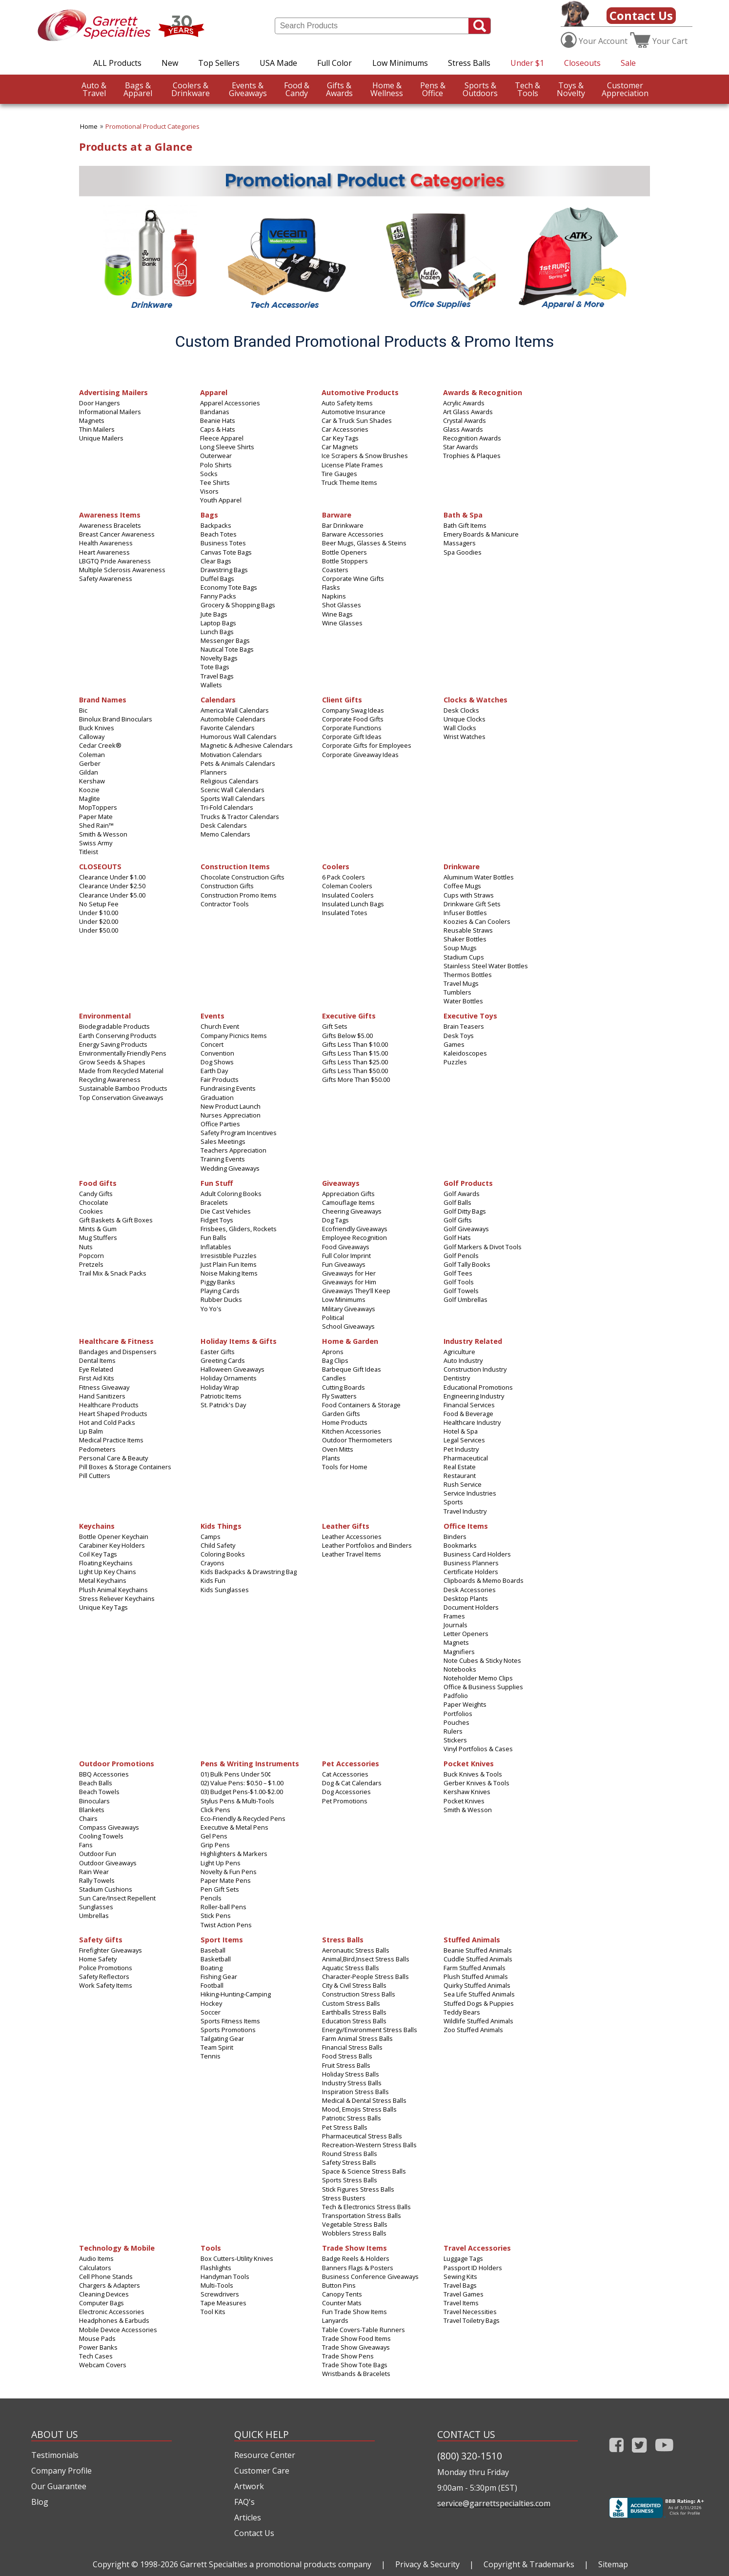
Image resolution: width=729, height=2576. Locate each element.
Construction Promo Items (239, 895)
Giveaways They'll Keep (356, 1290)
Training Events (223, 1159)
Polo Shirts (216, 464)
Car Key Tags (340, 438)
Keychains (97, 1525)
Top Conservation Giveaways (121, 1097)
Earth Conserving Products (118, 1035)
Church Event (220, 1026)
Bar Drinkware (343, 525)
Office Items (466, 1525)
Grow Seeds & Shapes (112, 1062)
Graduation (217, 1097)
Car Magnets (340, 446)
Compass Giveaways (109, 1827)
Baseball (213, 1950)
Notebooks (460, 1669)
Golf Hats (457, 1237)
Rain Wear (94, 1871)
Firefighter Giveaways (110, 1950)
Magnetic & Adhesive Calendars (247, 745)
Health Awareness (106, 543)
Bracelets (214, 1202)
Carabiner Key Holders (112, 1545)
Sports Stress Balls (349, 2180)
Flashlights (216, 2267)
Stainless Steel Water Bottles (486, 965)
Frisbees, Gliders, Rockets (239, 1228)
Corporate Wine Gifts (353, 578)
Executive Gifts (349, 1015)
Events (212, 1015)
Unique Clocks (465, 719)
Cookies (91, 1211)
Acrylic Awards (464, 403)
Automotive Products (360, 392)
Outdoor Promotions (116, 1763)
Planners (214, 772)
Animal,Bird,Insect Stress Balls (365, 1959)
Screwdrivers (220, 2294)
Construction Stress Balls (358, 1994)
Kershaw (92, 781)
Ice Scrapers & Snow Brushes (365, 455)
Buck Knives (96, 727)
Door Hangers (99, 403)
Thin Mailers (97, 429)
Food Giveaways (345, 1246)
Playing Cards (220, 1290)
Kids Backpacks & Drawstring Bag (249, 1571)
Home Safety (98, 1959)
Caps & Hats (217, 429)
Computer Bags (101, 2302)
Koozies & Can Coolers (477, 921)
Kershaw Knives (467, 1791)
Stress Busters (343, 2198)
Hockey (211, 2003)
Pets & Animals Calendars (238, 763)
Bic (83, 710)
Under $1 (527, 63)
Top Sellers (219, 63)
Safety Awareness (105, 578)
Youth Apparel (221, 500)
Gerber (90, 763)
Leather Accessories (352, 1536)
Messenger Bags (225, 640)
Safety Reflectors (104, 1976)
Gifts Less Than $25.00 (355, 1062)
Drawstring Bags (224, 569)
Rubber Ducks (221, 1299)
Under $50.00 (98, 930)
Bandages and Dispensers (118, 1351)
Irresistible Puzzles (229, 1255)
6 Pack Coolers (343, 877)
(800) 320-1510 (469, 2455)
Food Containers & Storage (361, 1404)
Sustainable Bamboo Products (123, 1088)
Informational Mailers (110, 411)
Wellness (386, 89)
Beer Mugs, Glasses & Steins (364, 543)
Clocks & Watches (475, 699)
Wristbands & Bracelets (356, 2373)
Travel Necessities (470, 2311)
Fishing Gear (219, 1976)
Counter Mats (342, 2302)
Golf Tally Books (467, 1264)
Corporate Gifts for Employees (366, 745)
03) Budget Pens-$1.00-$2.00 (242, 1791)
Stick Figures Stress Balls (358, 2189)
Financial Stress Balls (352, 2047)
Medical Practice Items (111, 1440)
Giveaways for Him (349, 1282)
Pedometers (97, 1449)
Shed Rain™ (96, 825)
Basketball (216, 1959)
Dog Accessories (346, 1791)
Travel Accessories (477, 2247)
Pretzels (91, 1264)
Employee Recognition (354, 1237)
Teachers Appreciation (233, 1150)
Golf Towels (461, 1290)
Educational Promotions (478, 1387)
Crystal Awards (464, 420)
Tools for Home (344, 1466)
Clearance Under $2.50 (112, 885)
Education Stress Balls (354, 2021)
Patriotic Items (221, 1396)
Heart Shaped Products (113, 1413)
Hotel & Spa (461, 1431)
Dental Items (97, 1360)
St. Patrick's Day (223, 1404)
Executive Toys (470, 1015)
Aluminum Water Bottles (479, 877)
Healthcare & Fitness (116, 1341)
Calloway (91, 736)
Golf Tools (459, 1282)
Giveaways (248, 89)
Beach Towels (99, 1791)
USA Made (278, 63)
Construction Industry (475, 1369)
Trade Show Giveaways (356, 2347)
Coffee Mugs (462, 885)
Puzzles (455, 1062)
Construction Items (235, 866)
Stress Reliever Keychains (117, 1598)
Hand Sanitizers (102, 1396)
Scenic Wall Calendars (232, 789)
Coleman (92, 754)
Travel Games (464, 2294)
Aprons (333, 1351)
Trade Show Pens (348, 2356)
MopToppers (98, 807)
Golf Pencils (461, 1255)
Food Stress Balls (347, 2056)
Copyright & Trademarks (529, 2564)
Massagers (460, 543)
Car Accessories (345, 429)
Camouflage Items (348, 1202)
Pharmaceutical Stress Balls (362, 2136)
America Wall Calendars (235, 710)
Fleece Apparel (221, 438)
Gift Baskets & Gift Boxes (116, 1220)
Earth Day (214, 1070)
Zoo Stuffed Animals (473, 2029)
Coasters (335, 569)
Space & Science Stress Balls (364, 2171)
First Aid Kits (96, 1378)
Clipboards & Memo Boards (484, 1580)
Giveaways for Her (349, 1273)
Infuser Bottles (465, 912)
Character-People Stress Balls (365, 1976)
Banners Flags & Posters (357, 2267)
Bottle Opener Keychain (113, 1536)
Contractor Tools (225, 903)
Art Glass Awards (468, 411)
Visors (209, 491)
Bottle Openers (344, 552)
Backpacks (216, 525)
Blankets (91, 1809)
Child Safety (218, 1545)
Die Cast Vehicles (226, 1211)
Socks (209, 473)
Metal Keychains (102, 1580)
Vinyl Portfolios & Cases (478, 1748)
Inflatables (216, 1246)
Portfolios (458, 1713)
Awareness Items (110, 514)
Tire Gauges (339, 473)
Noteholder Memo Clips (478, 1678)
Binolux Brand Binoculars (115, 719)
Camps (211, 1536)
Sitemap (613, 2564)
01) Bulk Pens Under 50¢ (236, 1774)
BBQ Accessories (104, 1774)
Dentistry (457, 1378)
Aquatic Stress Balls (350, 1967)
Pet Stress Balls (344, 2127)
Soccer (211, 2012)
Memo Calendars (225, 834)
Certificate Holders (471, 1571)
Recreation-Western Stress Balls (369, 2144)
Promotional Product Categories (152, 126)
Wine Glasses (342, 623)
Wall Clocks (460, 727)
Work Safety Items (105, 1985)
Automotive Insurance (353, 411)
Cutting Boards (343, 1387)
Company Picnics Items (234, 1035)
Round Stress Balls (349, 2153)
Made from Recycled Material (121, 1070)
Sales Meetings (223, 1141)
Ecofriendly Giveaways (354, 1228)
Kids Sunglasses (225, 1589)
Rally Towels (97, 1880)
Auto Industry (463, 1360)
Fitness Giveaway (104, 1387)
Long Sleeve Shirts (227, 446)
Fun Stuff (217, 1182)
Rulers (453, 1731)
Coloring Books (223, 1554)
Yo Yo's (211, 1308)
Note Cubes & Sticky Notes (482, 1660)
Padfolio (456, 1695)
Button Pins (339, 2285)
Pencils (211, 1898)
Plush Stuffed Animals (476, 1976)
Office (433, 89)
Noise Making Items (229, 1273)
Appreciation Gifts (348, 1193)
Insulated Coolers (348, 895)
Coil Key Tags (98, 1554)
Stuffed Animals (472, 1939)
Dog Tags (335, 1220)
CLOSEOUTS (100, 866)
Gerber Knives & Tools (476, 1782)
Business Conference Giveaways (370, 2276)
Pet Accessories (350, 1763)
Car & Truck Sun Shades (357, 420)
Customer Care (261, 2471)
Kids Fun (213, 1580)
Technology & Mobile (117, 2247)
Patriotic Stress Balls (351, 2118)
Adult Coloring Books (231, 1193)
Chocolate (93, 1202)
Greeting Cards (223, 1360)
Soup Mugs (460, 947)
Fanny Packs (218, 596)
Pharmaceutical (466, 1458)
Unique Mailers (101, 438)
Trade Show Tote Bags (354, 2364)
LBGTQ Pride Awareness (115, 561)
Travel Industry (465, 1511)
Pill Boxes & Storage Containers (125, 1466)
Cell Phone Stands (106, 2276)
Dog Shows (217, 1062)
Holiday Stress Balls (350, 2074)
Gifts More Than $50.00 (356, 1079)
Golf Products (468, 1182)
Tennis (211, 2056)
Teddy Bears (462, 2012)
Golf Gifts (458, 1220)
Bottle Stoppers (345, 561)
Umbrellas (94, 1915)
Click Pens (215, 1809)
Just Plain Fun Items (229, 1264)
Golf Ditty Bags (465, 1211)
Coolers (335, 866)
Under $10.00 (98, 912)
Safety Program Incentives (239, 1132)
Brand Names (102, 699)
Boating (212, 1967)
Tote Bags (215, 666)
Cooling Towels (101, 1836)
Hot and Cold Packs (107, 1422)
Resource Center (264, 2455)
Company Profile (61, 2471)
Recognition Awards (472, 438)
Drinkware (190, 89)
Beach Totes (219, 534)
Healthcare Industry (472, 1422)
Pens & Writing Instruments (250, 1763)
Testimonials (55, 2455)
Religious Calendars (230, 781)
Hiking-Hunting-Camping (236, 1994)
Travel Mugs (461, 983)
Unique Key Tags (103, 1607)
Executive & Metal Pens (234, 1827)
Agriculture (459, 1351)
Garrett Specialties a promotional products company (275, 2564)
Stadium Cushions (105, 1889)
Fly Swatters (339, 1396)
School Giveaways (348, 1326)
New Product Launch (231, 1106)
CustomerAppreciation (625, 89)
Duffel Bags (217, 578)
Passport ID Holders (473, 2267)
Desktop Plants (466, 1598)
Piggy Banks (218, 1282)
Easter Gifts (218, 1351)
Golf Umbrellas (465, 1299)
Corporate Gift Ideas (352, 736)
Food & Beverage (468, 1413)
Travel (93, 89)
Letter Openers (466, 1633)
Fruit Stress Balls (346, 2065)
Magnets (91, 420)
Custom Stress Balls (351, 2003)
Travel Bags (217, 676)
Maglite (89, 798)
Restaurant (460, 1475)
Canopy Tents (342, 2294)
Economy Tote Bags (229, 587)
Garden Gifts (341, 1413)
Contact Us (641, 15)
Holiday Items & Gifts (239, 1341)
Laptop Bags (218, 623)
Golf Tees (458, 1273)
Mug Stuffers (98, 1237)
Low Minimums (400, 63)
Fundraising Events (228, 1088)
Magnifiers (459, 1651)
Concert (212, 1044)
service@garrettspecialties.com (493, 2503)
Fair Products (220, 1079)
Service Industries (470, 1493)
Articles (247, 2517)
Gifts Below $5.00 (347, 1035)
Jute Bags (214, 614)
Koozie (89, 789)
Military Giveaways (348, 1308)
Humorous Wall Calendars (239, 736)
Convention (217, 1053)
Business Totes (223, 543)
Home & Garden (350, 1341)
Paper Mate (96, 816)
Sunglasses (96, 1906)
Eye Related (96, 1369)
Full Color (334, 63)
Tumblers (457, 992)
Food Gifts (98, 1182)
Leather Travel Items (351, 1554)
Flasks (331, 587)
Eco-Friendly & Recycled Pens (243, 1818)
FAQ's (244, 2502)
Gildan (88, 772)
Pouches (456, 1722)
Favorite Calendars (228, 727)
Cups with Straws (469, 895)
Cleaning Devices (104, 2294)
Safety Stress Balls (349, 2162)
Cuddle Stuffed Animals (478, 1959)
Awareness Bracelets (110, 525)
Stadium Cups (464, 957)
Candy (296, 89)
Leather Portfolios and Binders (367, 1545)
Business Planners (471, 1562)
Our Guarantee (58, 2486)
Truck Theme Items (349, 482)
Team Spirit (217, 2047)
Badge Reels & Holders (355, 2258)
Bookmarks (460, 1545)
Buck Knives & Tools (473, 1774)
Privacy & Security (427, 2564)
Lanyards (335, 2320)
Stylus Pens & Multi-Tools (237, 1801)
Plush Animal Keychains (113, 1589)
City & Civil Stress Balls (354, 1985)
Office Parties (220, 1123)
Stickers (455, 1740)
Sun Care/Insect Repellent (117, 1898)
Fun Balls (213, 1237)
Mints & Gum (98, 1228)
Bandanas (214, 411)
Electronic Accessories (111, 2311)
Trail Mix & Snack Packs (112, 1273)
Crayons (212, 1562)
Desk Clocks (461, 710)
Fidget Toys (217, 1220)
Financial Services (469, 1404)
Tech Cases (96, 2356)
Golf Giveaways (466, 1228)
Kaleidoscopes (465, 1053)
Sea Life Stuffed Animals (479, 1994)
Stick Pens (216, 1915)
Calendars (218, 699)
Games (454, 1044)
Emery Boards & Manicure (481, 534)
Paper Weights (465, 1704)
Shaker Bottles (465, 939)
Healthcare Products (109, 1404)
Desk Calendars (224, 825)
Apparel (137, 89)
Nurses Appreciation (231, 1115)
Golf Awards (462, 1193)
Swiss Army (95, 843)
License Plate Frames (352, 464)
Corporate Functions (352, 727)
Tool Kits (213, 2311)
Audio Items (96, 2258)
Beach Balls (95, 1782)
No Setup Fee (99, 903)
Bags (209, 514)
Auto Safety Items (347, 403)
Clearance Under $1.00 (112, 877)
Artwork (249, 2486)
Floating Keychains (106, 1562)
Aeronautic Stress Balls (355, 1950)
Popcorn (91, 1255)
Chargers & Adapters (109, 2285)
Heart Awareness (104, 552)
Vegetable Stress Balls (354, 2224)
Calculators (95, 2267)
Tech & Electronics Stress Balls (366, 2206)
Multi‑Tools (217, 2285)
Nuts (86, 1246)
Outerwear (216, 455)
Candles (334, 1378)
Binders (455, 1536)
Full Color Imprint (346, 1255)
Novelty (571, 89)
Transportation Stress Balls (361, 2215)
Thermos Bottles (468, 974)
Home (89, 126)
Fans (86, 1844)
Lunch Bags (217, 631)
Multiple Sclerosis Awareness (122, 569)
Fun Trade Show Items (354, 2311)
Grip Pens (215, 1844)
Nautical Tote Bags (227, 649)
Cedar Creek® (100, 745)
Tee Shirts (215, 482)
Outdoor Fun (97, 1853)
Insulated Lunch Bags (353, 903)
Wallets (211, 684)
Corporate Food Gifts (353, 719)
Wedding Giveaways (230, 1168)
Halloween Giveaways (232, 1369)
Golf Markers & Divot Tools (483, 1246)
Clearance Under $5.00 (112, 895)
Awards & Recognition (482, 392)
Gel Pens (214, 1836)
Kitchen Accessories (351, 1431)
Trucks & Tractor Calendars (240, 816)
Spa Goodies (463, 552)
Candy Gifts (96, 1193)
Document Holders (471, 1607)
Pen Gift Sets (220, 1889)
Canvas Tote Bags (226, 552)
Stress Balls (469, 63)
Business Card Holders (477, 1554)
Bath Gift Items (465, 525)
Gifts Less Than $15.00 (355, 1053)
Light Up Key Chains (107, 1571)
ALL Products (117, 63)
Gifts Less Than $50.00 (355, 1070)
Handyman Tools (225, 2276)
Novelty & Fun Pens (229, 1871)
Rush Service (463, 1484)
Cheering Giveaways (352, 1211)
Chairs (88, 1818)
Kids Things (221, 1525)
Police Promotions (105, 1967)
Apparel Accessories (230, 403)
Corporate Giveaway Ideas (360, 754)
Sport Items (222, 1939)
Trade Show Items (354, 2247)
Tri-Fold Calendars (227, 807)
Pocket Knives (469, 1763)
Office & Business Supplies (483, 1686)
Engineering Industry (474, 1396)
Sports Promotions (228, 2029)
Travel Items (461, 2302)
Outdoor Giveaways (108, 1862)
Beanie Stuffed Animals (478, 1950)
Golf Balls (457, 1202)
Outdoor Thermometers (357, 1440)
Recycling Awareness (110, 1079)
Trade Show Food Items (356, 2338)
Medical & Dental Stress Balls (364, 2100)
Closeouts (582, 63)
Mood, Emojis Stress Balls (359, 2109)
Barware (336, 514)
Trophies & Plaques (472, 455)
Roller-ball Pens (223, 1906)
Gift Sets (334, 1026)
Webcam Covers (102, 2364)
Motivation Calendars (231, 754)
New (170, 63)
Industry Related (473, 1341)
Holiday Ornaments (229, 1378)
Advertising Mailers (113, 392)
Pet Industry (461, 1449)
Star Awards (460, 446)
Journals (455, 1624)
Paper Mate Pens (226, 1880)
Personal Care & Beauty (113, 1458)
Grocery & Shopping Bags (238, 604)
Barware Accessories (353, 534)
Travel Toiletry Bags (472, 2320)
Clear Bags (216, 561)
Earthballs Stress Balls (354, 2012)
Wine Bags (337, 614)
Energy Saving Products (113, 1044)
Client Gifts (342, 699)
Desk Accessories (470, 1589)
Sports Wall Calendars (233, 798)
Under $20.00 (98, 921)
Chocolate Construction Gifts (242, 877)
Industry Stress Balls (352, 2082)
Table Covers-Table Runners (363, 2329)
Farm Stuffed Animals (475, 1967)
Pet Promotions (344, 1801)
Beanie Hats (217, 420)
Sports (453, 1502)
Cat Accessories (345, 1774)
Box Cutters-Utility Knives (237, 2258)
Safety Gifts (100, 1939)
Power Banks (98, 2347)
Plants (331, 1458)
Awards (339, 89)
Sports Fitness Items (230, 2021)
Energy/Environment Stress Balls (369, 2029)
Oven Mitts (337, 1449)
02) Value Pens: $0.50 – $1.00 (242, 1782)
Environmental (105, 1015)
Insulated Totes (344, 912)
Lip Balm (91, 1431)
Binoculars (94, 1801)
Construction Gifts (227, 885)
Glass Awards (463, 429)
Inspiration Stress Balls (355, 2091)
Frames (454, 1616)
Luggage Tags (463, 2258)
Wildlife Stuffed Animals (478, 2021)
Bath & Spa (463, 514)
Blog (39, 2502)
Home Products (344, 1422)
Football (212, 1985)
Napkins (334, 596)
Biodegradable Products (114, 1026)
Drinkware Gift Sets (472, 903)
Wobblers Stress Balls (354, 2233)
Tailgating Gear (222, 2038)
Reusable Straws (468, 930)
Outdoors (480, 89)
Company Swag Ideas (353, 710)
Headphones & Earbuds (114, 2320)
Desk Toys (459, 1035)
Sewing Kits (460, 2276)
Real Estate (460, 1466)
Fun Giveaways (343, 1264)
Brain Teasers (464, 1026)
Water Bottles (463, 1001)
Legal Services (464, 1440)
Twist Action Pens (226, 1924)
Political (333, 1317)
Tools (527, 89)
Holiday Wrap (220, 1387)
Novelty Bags (219, 658)
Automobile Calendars (233, 719)
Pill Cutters (94, 1475)
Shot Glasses (341, 604)
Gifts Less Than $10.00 (355, 1044)
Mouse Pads (97, 2338)
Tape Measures (223, 2302)
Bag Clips (335, 1360)
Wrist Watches (465, 736)
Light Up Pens (221, 1862)
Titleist (88, 851)
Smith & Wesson (103, 834)
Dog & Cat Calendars (352, 1782)
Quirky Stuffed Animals (477, 1985)
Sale (628, 63)
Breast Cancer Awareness (117, 534)
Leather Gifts (345, 1525)
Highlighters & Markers (234, 1853)
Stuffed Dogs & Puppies (479, 2003)
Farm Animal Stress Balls (357, 2038)
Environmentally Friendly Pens (122, 1053)
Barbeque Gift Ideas (351, 1369)
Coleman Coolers (347, 885)
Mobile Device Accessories (118, 2329)
